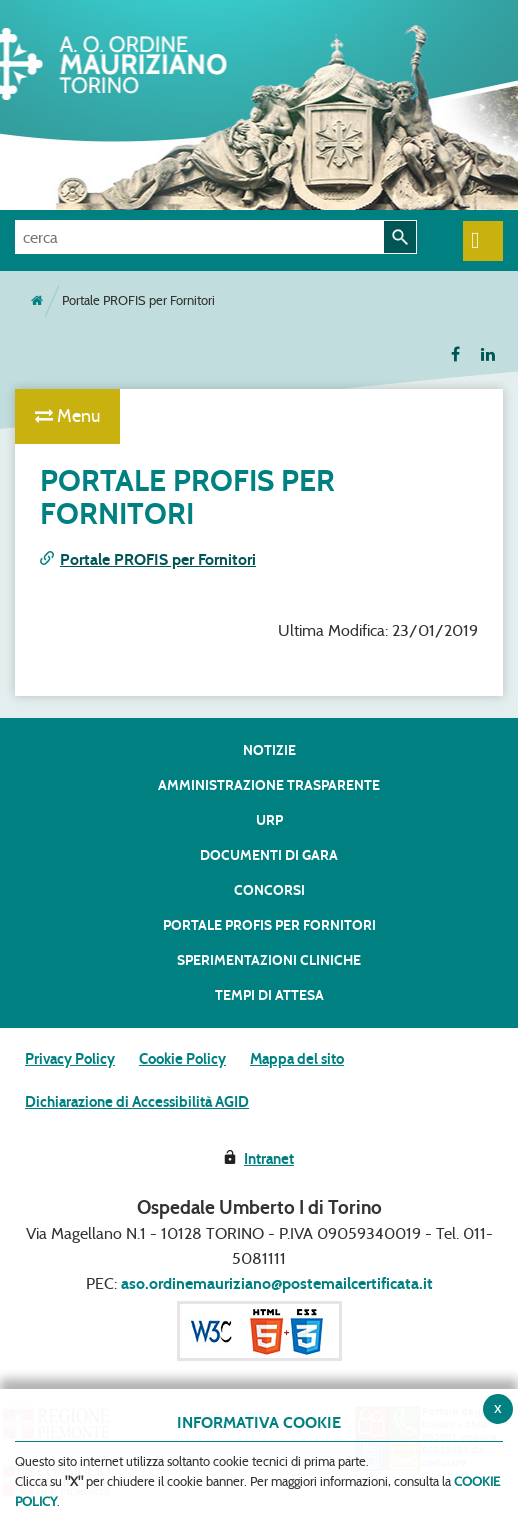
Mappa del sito (297, 1059)
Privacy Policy (70, 1059)
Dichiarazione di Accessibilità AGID (137, 1102)
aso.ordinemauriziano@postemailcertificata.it (277, 1283)
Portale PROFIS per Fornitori (158, 559)
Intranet (269, 1159)
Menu (67, 416)
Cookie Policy (182, 1059)
